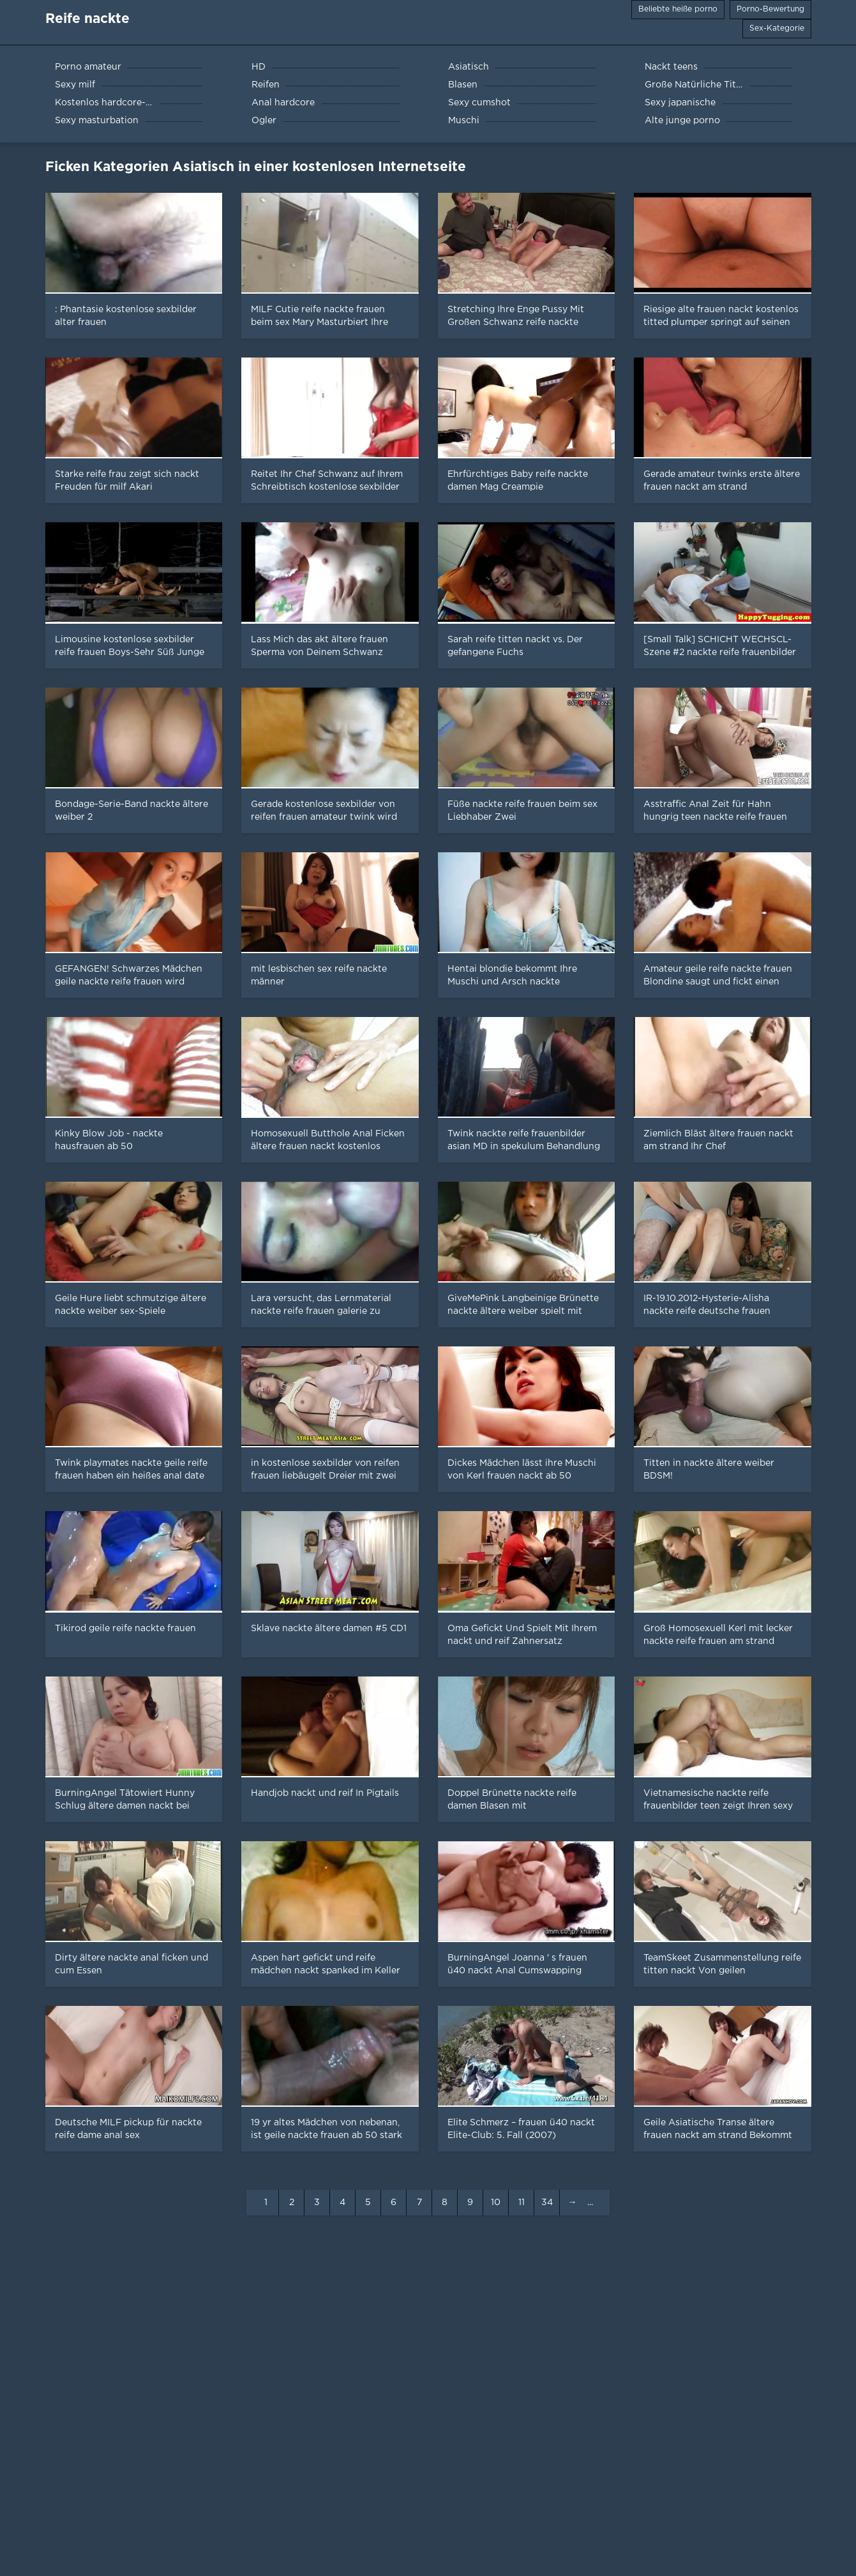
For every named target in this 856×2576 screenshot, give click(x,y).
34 (547, 2202)
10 (495, 2202)
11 (521, 2202)
